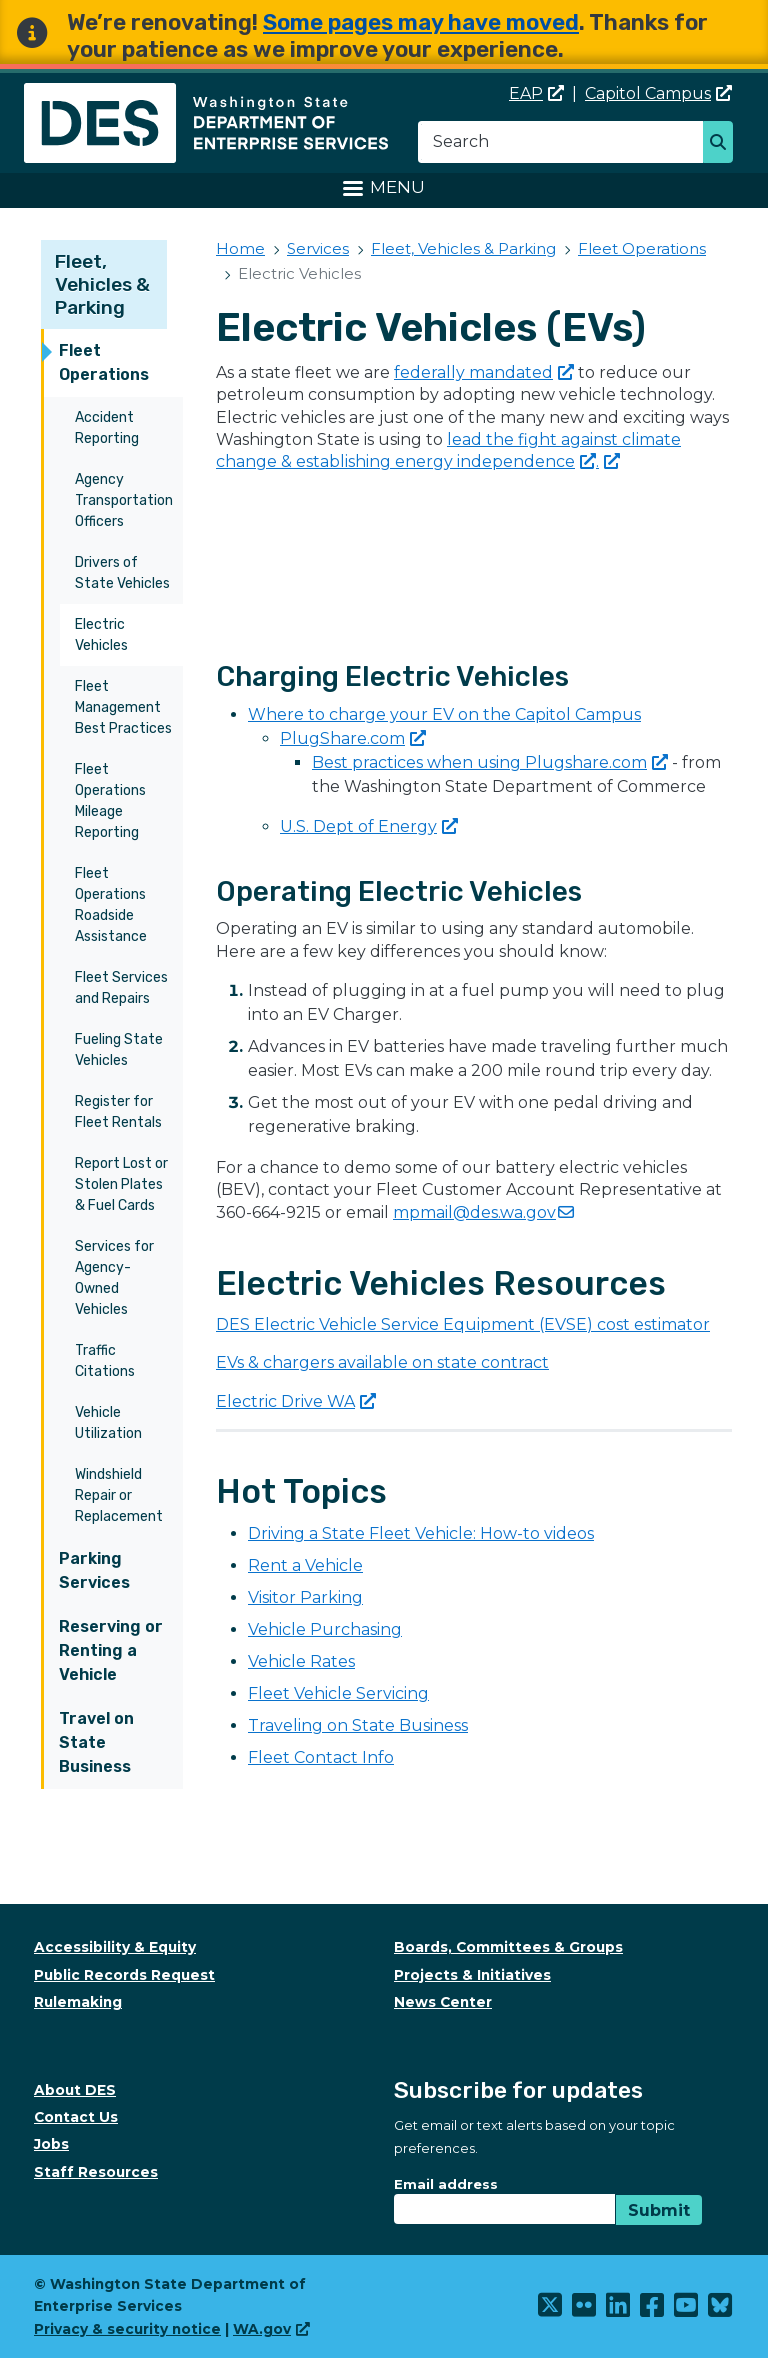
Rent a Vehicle (305, 1565)
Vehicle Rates (301, 1661)
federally (484, 372)
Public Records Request (124, 1975)
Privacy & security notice (127, 2329)
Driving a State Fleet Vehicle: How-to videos (421, 1533)
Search (723, 144)
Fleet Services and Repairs (121, 988)
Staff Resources (96, 2172)
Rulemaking (78, 2002)
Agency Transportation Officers (124, 500)
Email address (446, 2184)
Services (318, 248)
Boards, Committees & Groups (508, 1947)
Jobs (51, 2144)
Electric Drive (296, 1401)
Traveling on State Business (358, 1725)
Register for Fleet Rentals (118, 1112)
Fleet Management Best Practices (123, 707)
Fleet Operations (104, 362)
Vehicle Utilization (108, 1423)
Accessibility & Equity (115, 1947)
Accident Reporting (107, 428)
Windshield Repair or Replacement (119, 1495)
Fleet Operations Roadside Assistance (111, 905)
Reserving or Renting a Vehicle (111, 1650)
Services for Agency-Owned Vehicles (114, 1278)
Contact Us (76, 2117)
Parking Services (94, 1570)
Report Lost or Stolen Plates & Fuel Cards (121, 1184)
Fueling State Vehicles (119, 1050)
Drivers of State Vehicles (122, 573)
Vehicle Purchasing (325, 1629)
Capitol (658, 93)
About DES (75, 2090)
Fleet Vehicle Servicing (338, 1693)
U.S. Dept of (369, 826)
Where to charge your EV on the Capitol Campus (444, 714)
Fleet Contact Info (321, 1757)
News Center (443, 2002)
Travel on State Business (96, 1742)
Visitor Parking (305, 1597)
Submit (659, 2210)
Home (240, 248)
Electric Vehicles (101, 635)
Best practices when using (490, 762)
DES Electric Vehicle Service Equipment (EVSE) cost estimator (463, 1324)
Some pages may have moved (421, 22)
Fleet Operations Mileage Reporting (110, 801)
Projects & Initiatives (472, 1975)
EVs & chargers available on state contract (382, 1362)
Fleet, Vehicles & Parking (102, 284)
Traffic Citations (105, 1361)
